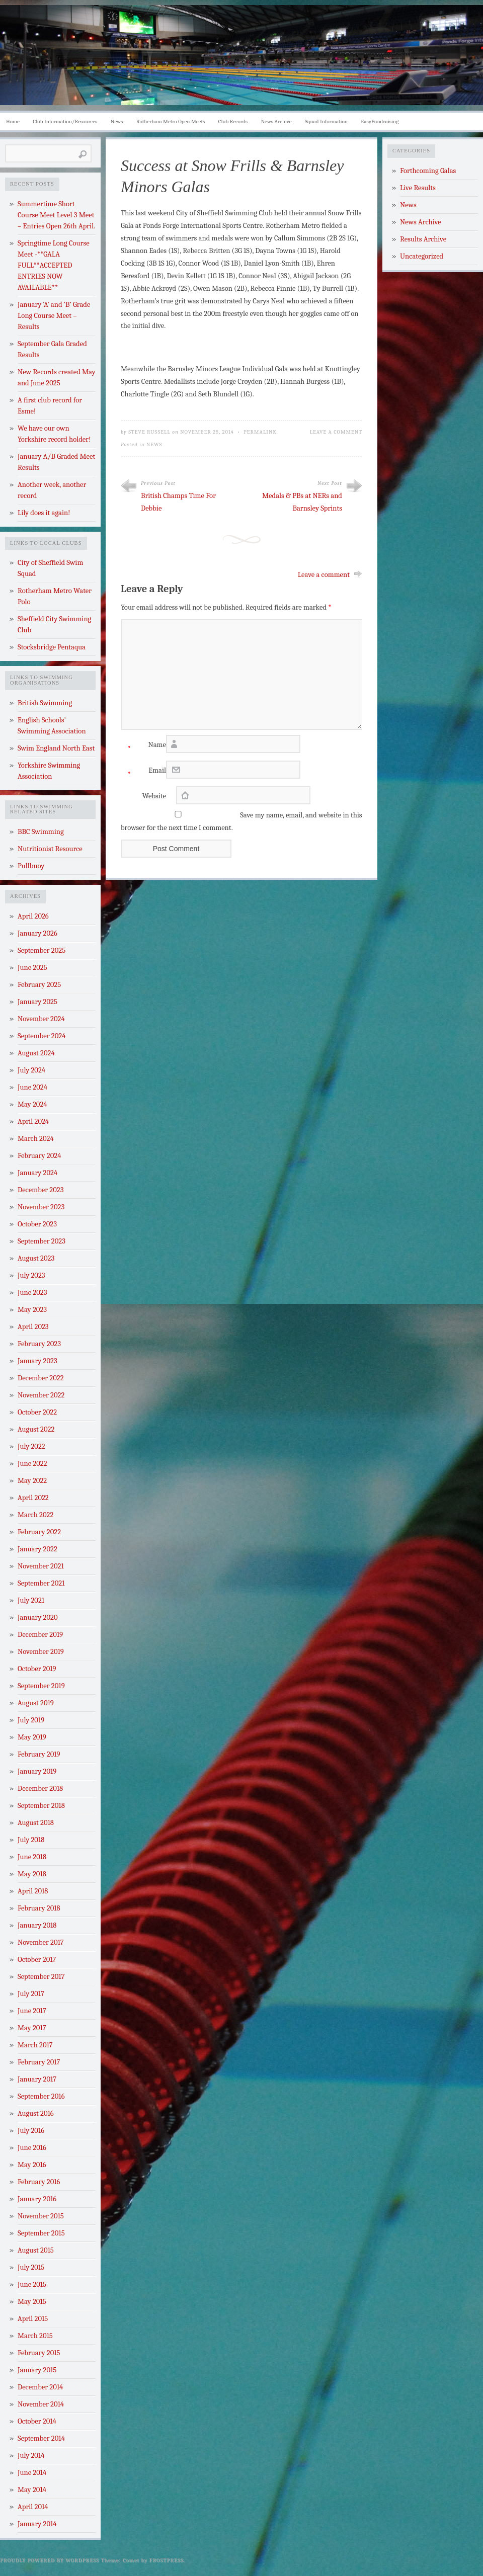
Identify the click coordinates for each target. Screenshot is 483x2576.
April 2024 (33, 1121)
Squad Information (326, 121)
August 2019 (36, 1703)
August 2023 (36, 1258)
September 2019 (41, 1686)
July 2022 (31, 1446)
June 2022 (32, 1463)
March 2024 (36, 1138)
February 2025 (39, 984)
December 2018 (40, 1788)
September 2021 (41, 1583)
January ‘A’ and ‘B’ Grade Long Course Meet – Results (54, 315)
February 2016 (39, 2182)
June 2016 (32, 2147)
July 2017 (31, 1993)
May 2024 (32, 1104)
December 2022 (41, 1378)
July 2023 (31, 1275)
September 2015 (41, 2233)
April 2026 (33, 916)
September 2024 (41, 1036)
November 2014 (41, 2404)
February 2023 (39, 1344)
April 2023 (33, 1326)
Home (13, 121)
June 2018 (32, 1857)
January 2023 (37, 1361)
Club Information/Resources (65, 121)
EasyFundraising (379, 121)
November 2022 (41, 1395)
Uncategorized (421, 256)
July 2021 (31, 1600)
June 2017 (32, 2011)
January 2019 (37, 1771)
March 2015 (35, 2336)
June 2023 (32, 1292)
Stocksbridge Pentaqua (52, 647)
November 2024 (41, 1019)
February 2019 (39, 1754)
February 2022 (39, 1532)
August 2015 (36, 2250)
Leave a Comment (336, 432)
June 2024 (32, 1087)
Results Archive (423, 239)
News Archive (276, 121)
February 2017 (39, 2062)
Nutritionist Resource (50, 849)
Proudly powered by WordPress (49, 2560)
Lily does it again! (44, 513)
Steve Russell (149, 432)
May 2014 (32, 2489)
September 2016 (41, 2096)
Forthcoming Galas (428, 171)
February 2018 (39, 1908)
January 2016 (37, 2199)
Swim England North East (56, 748)
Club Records (233, 121)
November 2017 (41, 1942)
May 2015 (32, 2301)
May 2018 (32, 1874)
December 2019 (40, 1634)
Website (154, 796)
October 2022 (37, 1412)
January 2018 (37, 1925)
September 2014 (41, 2438)
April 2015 (33, 2318)
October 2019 (37, 1669)
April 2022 (33, 1497)
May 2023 (32, 1309)
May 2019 (32, 1737)
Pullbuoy (31, 866)
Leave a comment (324, 574)
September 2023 (41, 1241)
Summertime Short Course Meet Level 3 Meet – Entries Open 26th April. (56, 215)
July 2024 (31, 1070)
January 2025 (37, 1002)
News (117, 121)
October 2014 (37, 2421)
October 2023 (37, 1224)
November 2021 (41, 1566)
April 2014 (33, 2507)
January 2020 (38, 1617)
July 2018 (31, 1840)
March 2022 (35, 1515)
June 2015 (32, 2284)
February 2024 (39, 1155)
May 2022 (32, 1480)
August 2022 (36, 1429)
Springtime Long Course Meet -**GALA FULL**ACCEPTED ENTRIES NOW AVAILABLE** (54, 265)
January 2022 (37, 1549)
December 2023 (40, 1190)
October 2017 (37, 1959)
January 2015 (37, 2370)
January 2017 (37, 2079)
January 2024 (37, 1173)
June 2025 (32, 967)
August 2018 (36, 1822)
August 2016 (36, 2113)
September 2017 (41, 1976)
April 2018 (33, 1891)
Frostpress (166, 2560)
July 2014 (31, 2455)
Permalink (260, 432)
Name (143, 747)
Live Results (418, 188)
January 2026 (37, 933)
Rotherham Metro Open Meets (170, 121)
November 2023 (41, 1207)
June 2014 (32, 2472)
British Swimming (45, 703)
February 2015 (39, 2353)
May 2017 (32, 2028)
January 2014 (37, 2524)
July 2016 (31, 2130)
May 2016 (32, 2164)
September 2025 (41, 950)
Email (143, 773)
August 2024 (36, 1053)
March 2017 (35, 2045)
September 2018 (41, 1805)
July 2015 (31, 2267)
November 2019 (41, 1651)
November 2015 (41, 2216)
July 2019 (31, 1720)
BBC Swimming (41, 831)
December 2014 (40, 2387)
